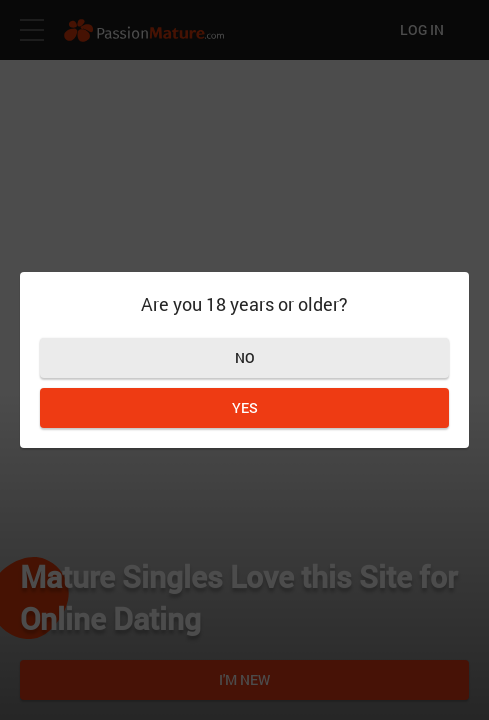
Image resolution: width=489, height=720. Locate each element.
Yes (245, 407)
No (245, 357)
